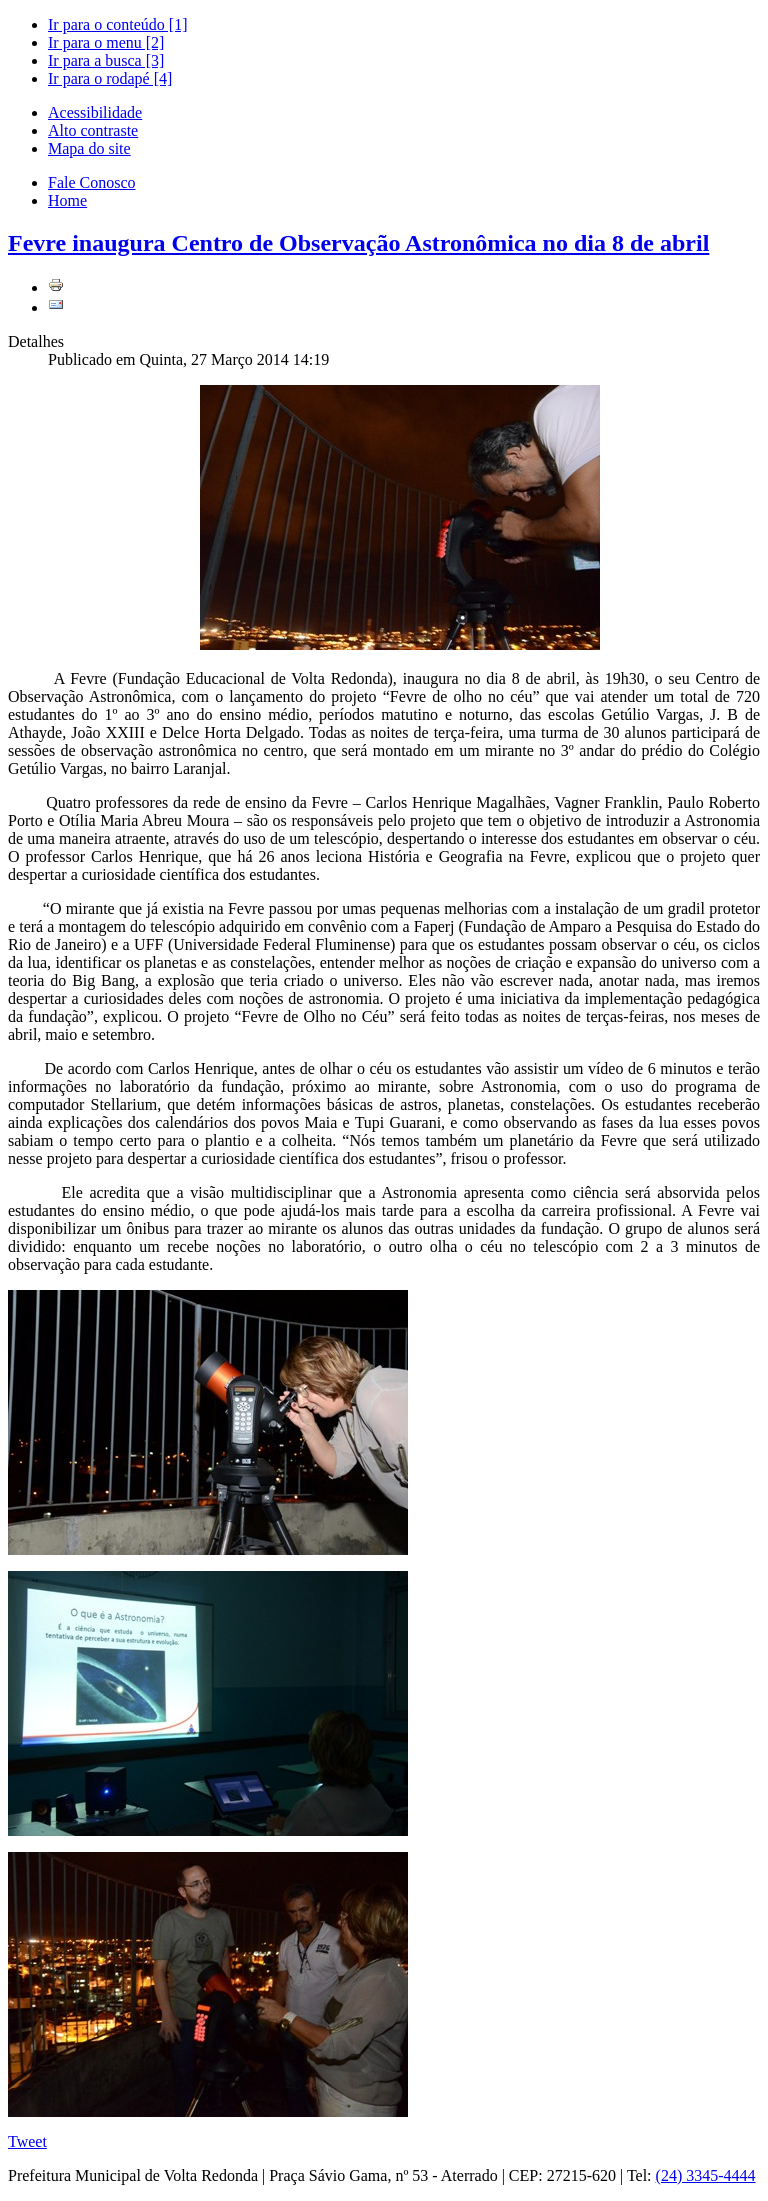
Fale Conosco (92, 182)
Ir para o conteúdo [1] (118, 24)
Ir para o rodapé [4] (110, 78)
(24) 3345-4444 (706, 2175)
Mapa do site (89, 148)
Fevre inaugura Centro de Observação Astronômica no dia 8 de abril (358, 243)
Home (67, 200)
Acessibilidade (95, 112)
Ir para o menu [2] (106, 42)
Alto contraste (93, 130)
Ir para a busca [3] (106, 60)
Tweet (27, 2141)
